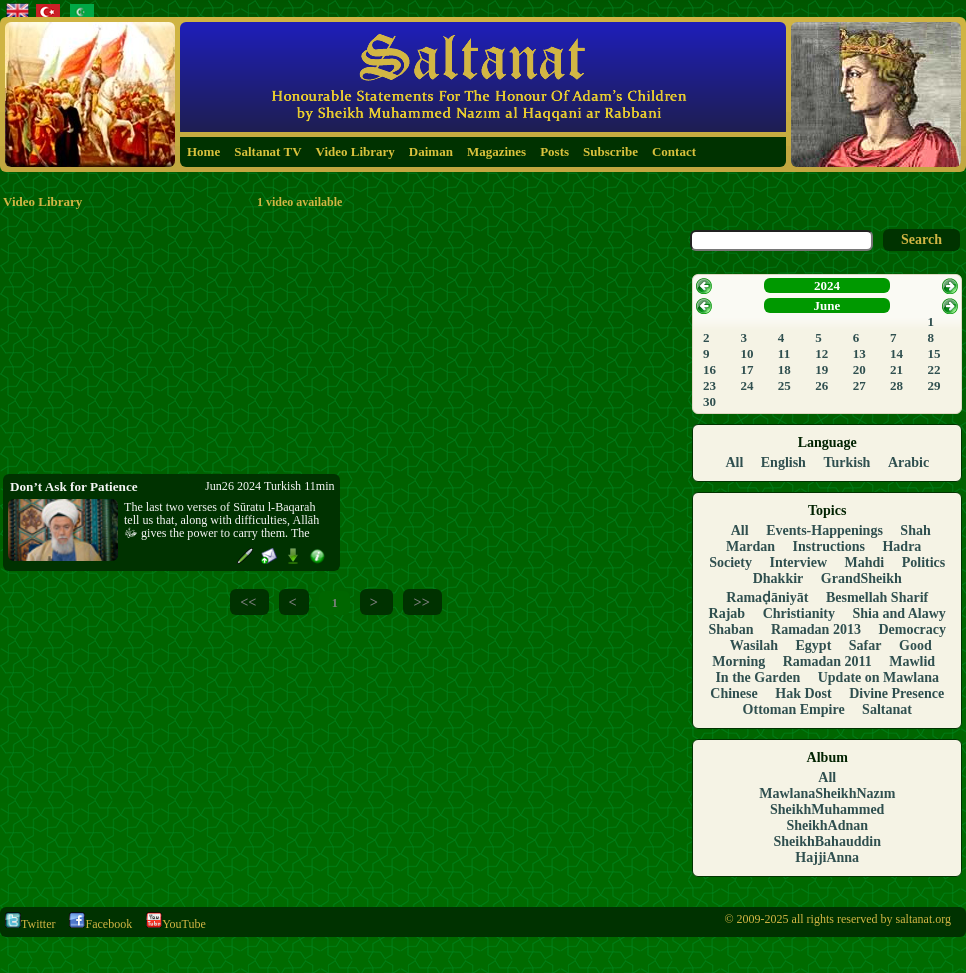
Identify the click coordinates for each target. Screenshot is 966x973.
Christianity (799, 613)
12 (821, 353)
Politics (924, 562)
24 (746, 385)
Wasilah (754, 645)
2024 (827, 285)
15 (934, 353)
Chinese (733, 693)
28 (896, 385)
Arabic (908, 462)
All (734, 462)
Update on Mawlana (878, 677)
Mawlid (912, 661)
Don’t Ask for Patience (74, 486)
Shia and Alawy (899, 613)
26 (821, 385)
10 (746, 353)
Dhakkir (778, 578)
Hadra (901, 546)
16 (709, 369)
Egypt (814, 645)
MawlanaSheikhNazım (827, 793)
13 (859, 353)
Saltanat (887, 709)
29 (934, 385)
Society (730, 562)
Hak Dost (803, 693)
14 (896, 353)
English (783, 462)
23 (709, 385)
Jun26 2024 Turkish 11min (270, 486)
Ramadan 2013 (816, 629)
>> (421, 602)
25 (784, 385)
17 (746, 369)
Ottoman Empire (794, 709)
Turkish (846, 462)
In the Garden (757, 677)
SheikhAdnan (827, 825)
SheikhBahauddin (827, 841)
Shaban (730, 629)
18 (784, 369)
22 (934, 369)
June (827, 305)
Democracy (912, 629)
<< (248, 602)
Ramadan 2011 (827, 661)
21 (896, 369)
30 (709, 401)
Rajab (727, 613)
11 (784, 353)
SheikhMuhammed (827, 809)
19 (821, 369)
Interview (798, 562)
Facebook (100, 924)
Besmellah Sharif (877, 597)
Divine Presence (896, 693)
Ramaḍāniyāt (767, 597)
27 (859, 385)
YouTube (176, 924)
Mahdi (865, 562)
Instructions (829, 546)
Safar (865, 645)
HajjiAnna (827, 857)
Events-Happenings (824, 530)
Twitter (30, 924)
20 (859, 369)
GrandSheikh (861, 578)
